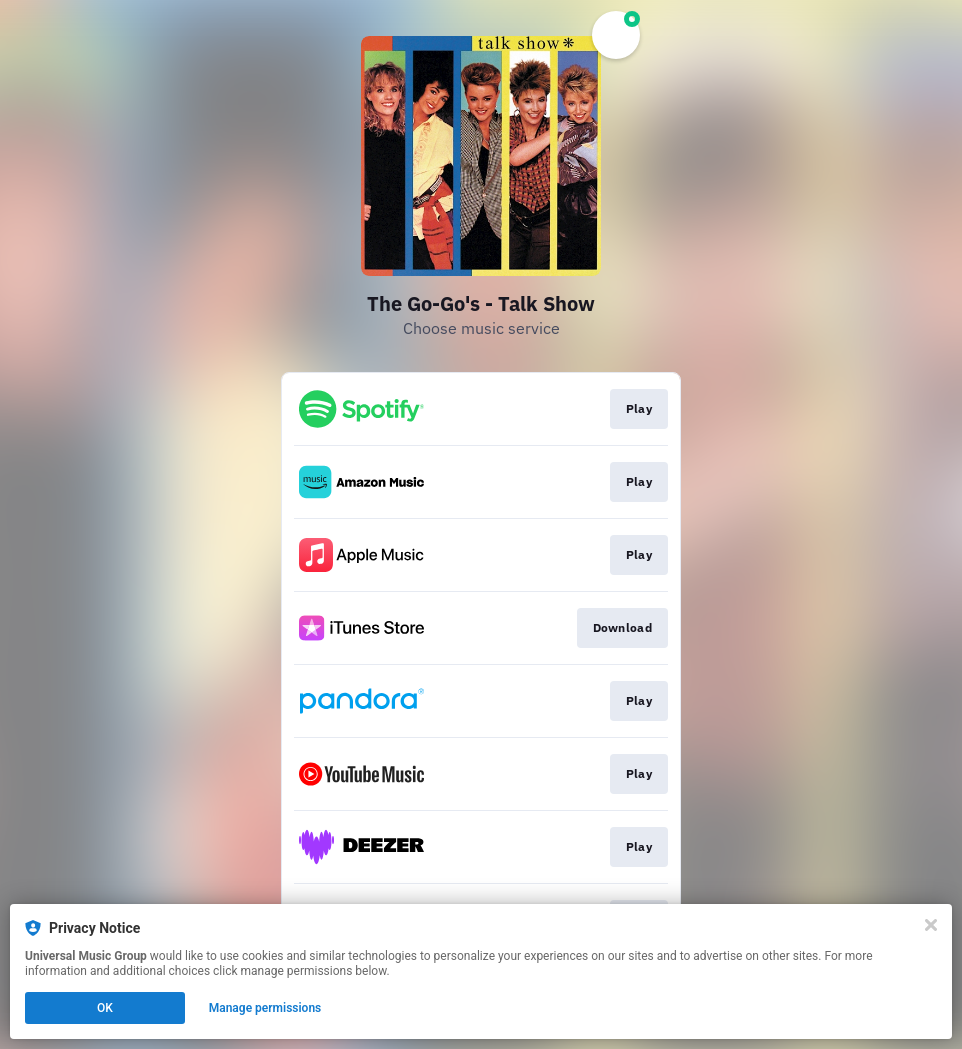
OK (105, 1008)
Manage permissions (265, 1008)
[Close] (931, 925)
